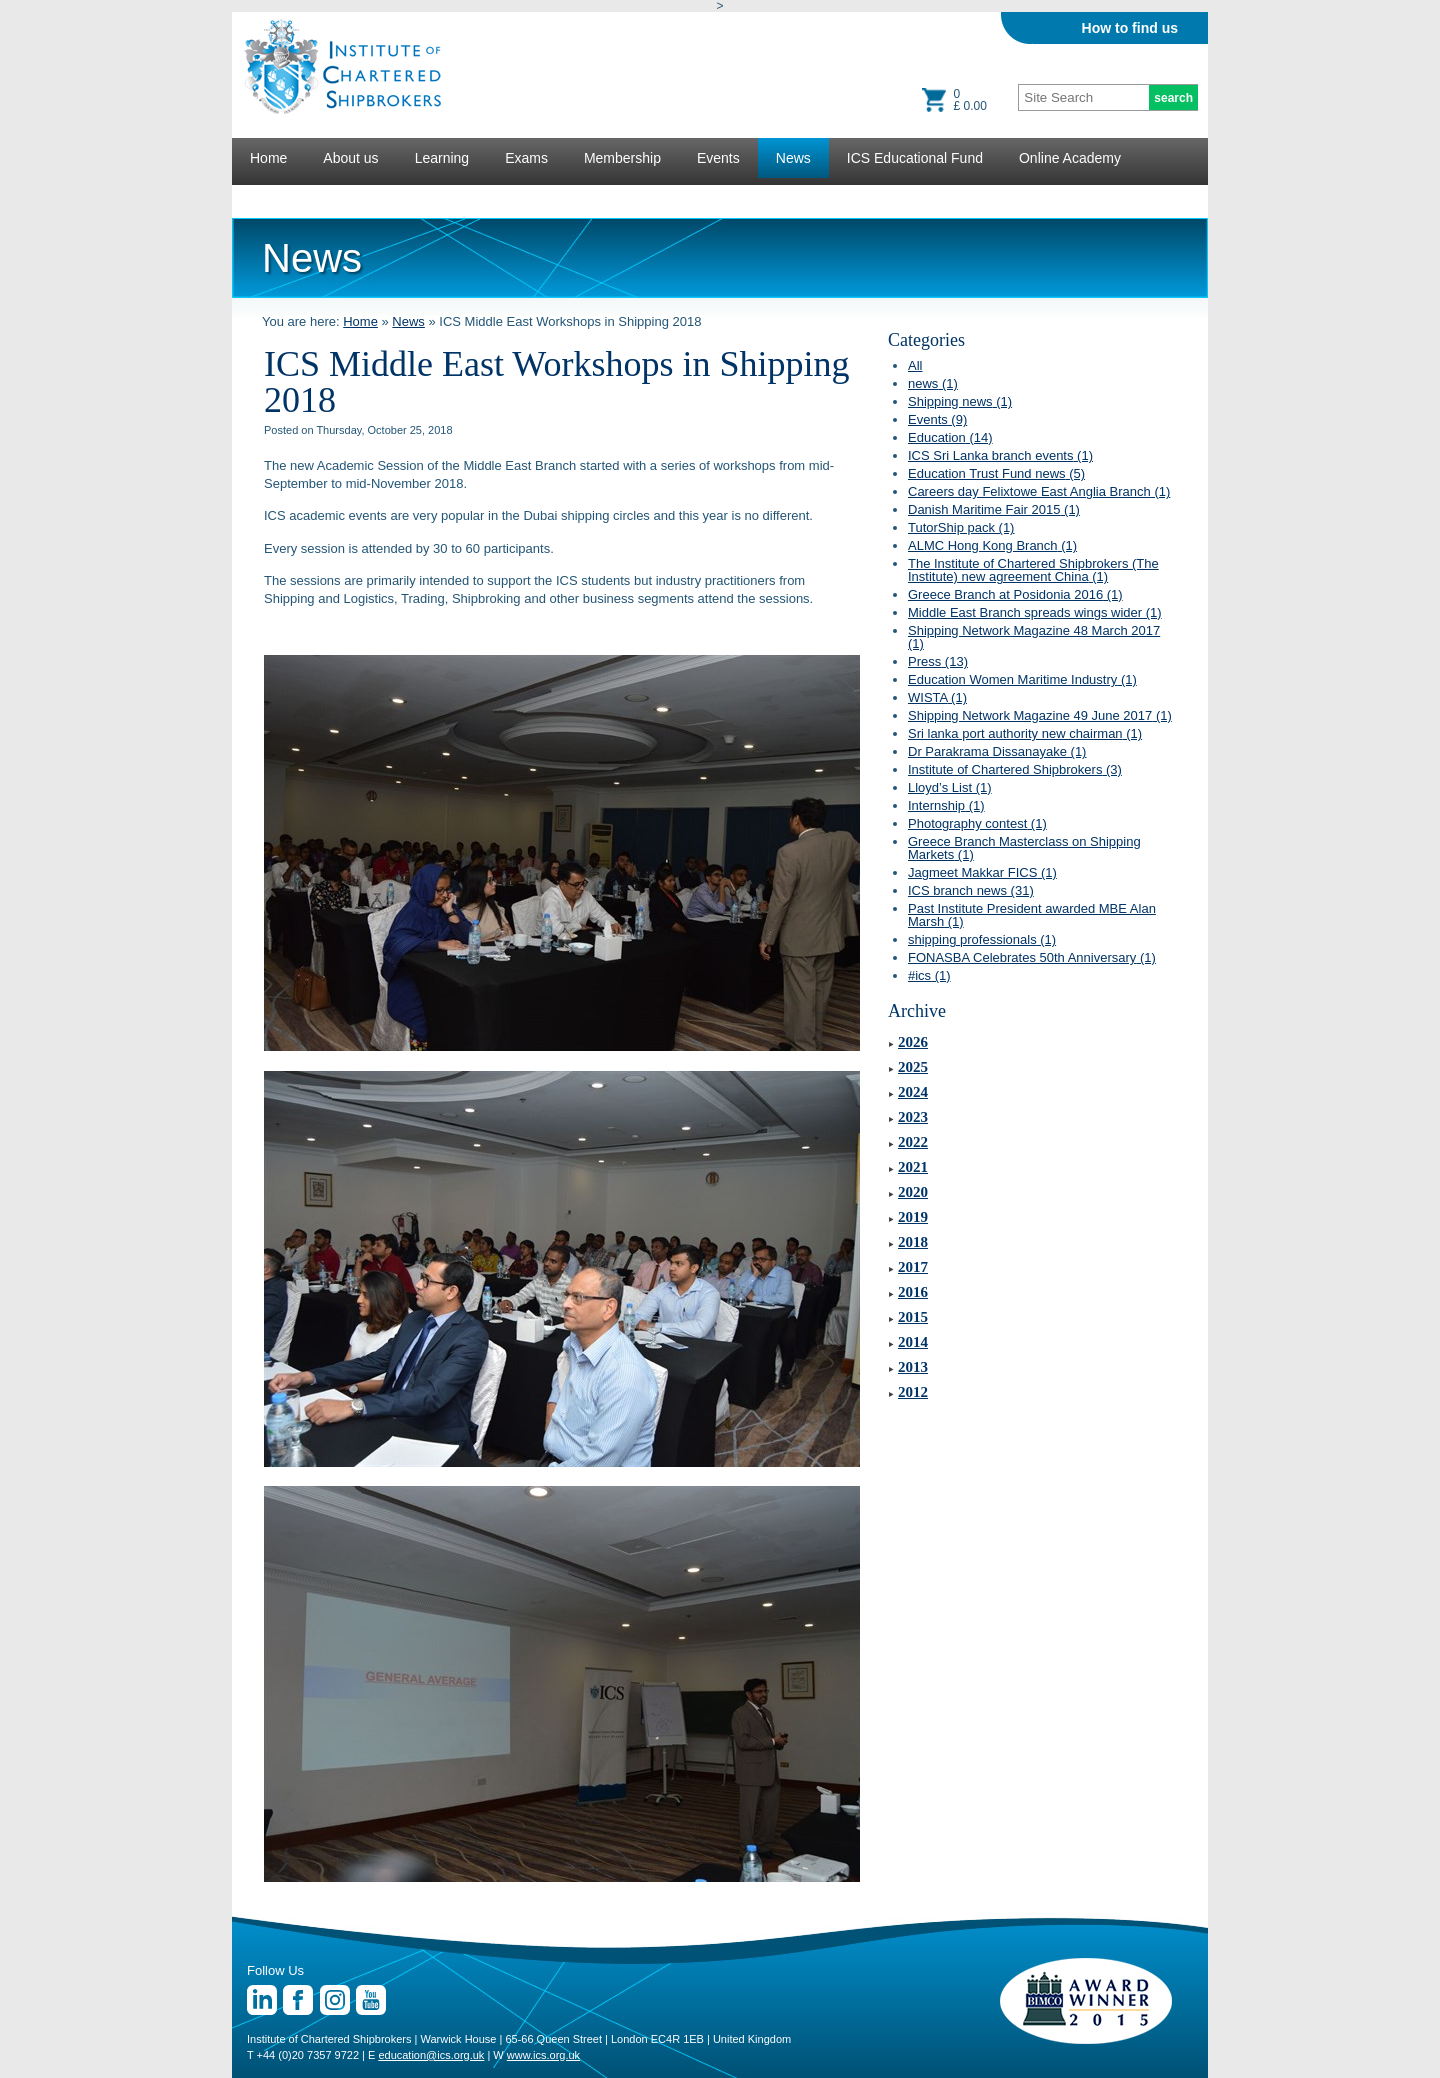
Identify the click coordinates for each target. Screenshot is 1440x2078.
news (933, 383)
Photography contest (977, 823)
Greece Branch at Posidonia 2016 (1015, 594)
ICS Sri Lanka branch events (1000, 455)
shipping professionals (982, 939)
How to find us (1130, 28)
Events (718, 158)
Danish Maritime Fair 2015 (994, 509)
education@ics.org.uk (431, 2055)
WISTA (937, 697)
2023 (913, 1117)
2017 (913, 1267)
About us (350, 158)
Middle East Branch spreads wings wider (1035, 612)
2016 (913, 1292)
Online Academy (1070, 158)
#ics (929, 975)
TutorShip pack (961, 527)
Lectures (277, 198)
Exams (526, 158)
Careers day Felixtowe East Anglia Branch (1039, 491)
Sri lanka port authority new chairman (1025, 733)
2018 (913, 1242)
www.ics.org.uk (543, 2055)
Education (950, 437)
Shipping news (960, 401)
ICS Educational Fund (915, 158)
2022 (913, 1142)
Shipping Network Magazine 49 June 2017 (1040, 715)
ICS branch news (971, 890)
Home (268, 158)
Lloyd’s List (950, 787)
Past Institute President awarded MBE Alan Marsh (1032, 915)
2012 (913, 1392)
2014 (913, 1342)
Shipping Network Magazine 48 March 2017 (1034, 637)
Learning (442, 158)
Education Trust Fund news (996, 473)
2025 (913, 1067)
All (915, 365)
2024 (913, 1092)
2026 (913, 1042)
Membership (622, 158)
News (793, 158)
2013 (913, 1367)
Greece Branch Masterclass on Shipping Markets (1024, 848)
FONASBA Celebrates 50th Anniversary (1032, 957)
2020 (913, 1192)
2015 (913, 1317)
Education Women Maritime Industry (1022, 679)
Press (938, 661)
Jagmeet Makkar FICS (982, 872)
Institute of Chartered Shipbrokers (1015, 769)
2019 (913, 1217)
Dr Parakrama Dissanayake (997, 751)
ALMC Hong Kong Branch (992, 545)
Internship (946, 805)
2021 (913, 1167)
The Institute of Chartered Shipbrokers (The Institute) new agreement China (1033, 570)
